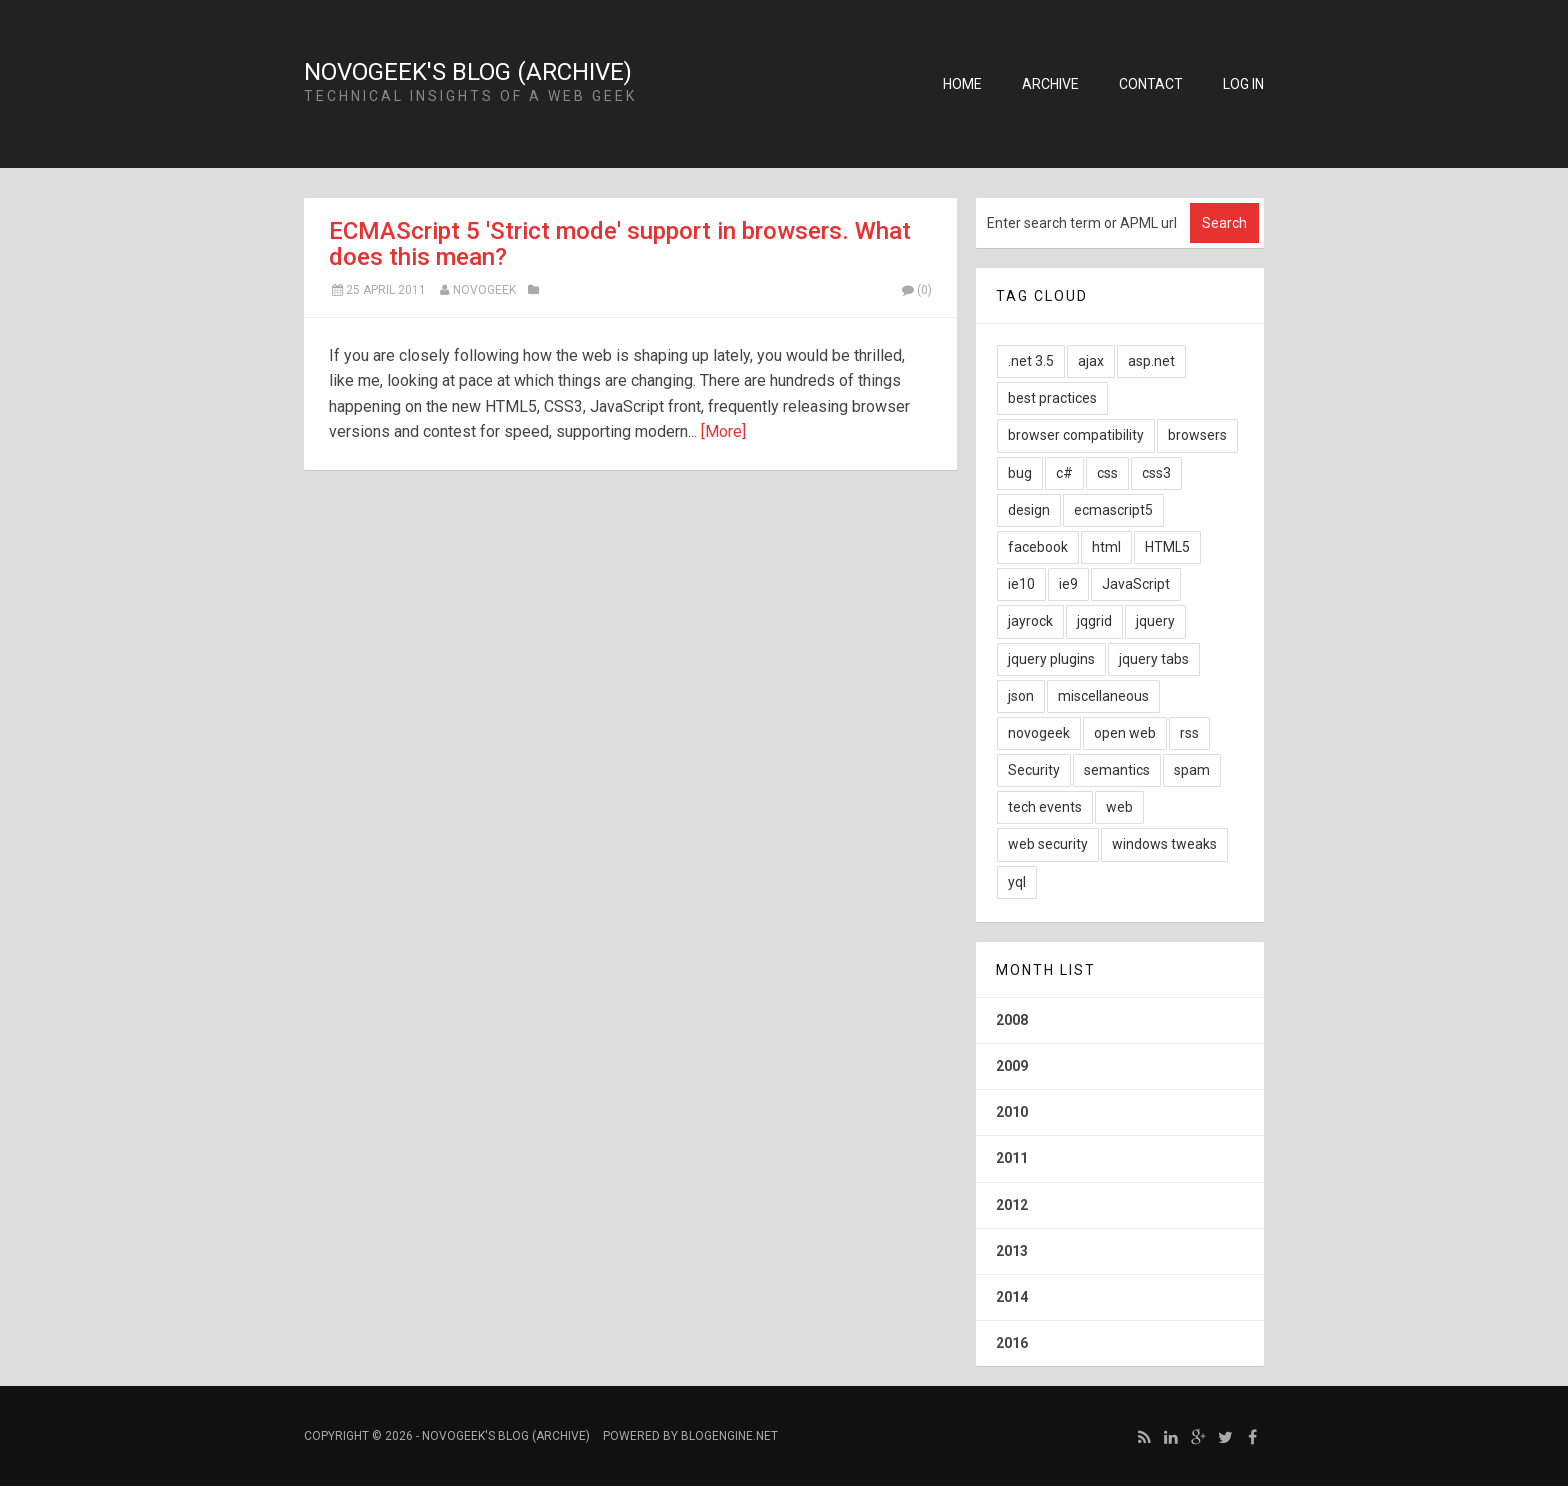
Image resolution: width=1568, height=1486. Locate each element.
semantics (1117, 770)
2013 (1012, 1251)
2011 (1012, 1158)
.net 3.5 (1031, 361)
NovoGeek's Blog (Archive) (468, 72)
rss (1189, 733)
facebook (1038, 547)
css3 (1156, 473)
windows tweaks (1164, 844)
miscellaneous (1103, 696)
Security (1034, 770)
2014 (1012, 1297)
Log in (1243, 84)
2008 (1012, 1020)
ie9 (1068, 584)
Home (962, 84)
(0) (916, 290)
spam (1192, 770)
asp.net (1151, 361)
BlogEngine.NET (729, 1436)
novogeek (1039, 733)
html (1106, 547)
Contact (1151, 84)
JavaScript (1136, 584)
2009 (1012, 1066)
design (1029, 510)
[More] (723, 431)
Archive (1050, 84)
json (1021, 696)
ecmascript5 (1113, 510)
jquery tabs (1154, 659)
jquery (1155, 621)
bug (1020, 473)
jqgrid (1094, 621)
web (1119, 807)
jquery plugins (1051, 659)
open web (1125, 733)
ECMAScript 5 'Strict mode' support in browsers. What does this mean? (620, 244)
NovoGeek (484, 290)
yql (1017, 882)
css (1107, 473)
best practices (1052, 398)
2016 (1012, 1343)
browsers (1197, 435)
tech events (1045, 807)
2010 (1012, 1112)
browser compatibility (1076, 435)
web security (1048, 844)
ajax (1091, 361)
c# (1064, 473)
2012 (1012, 1205)
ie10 (1021, 584)
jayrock (1030, 621)
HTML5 (1167, 547)
